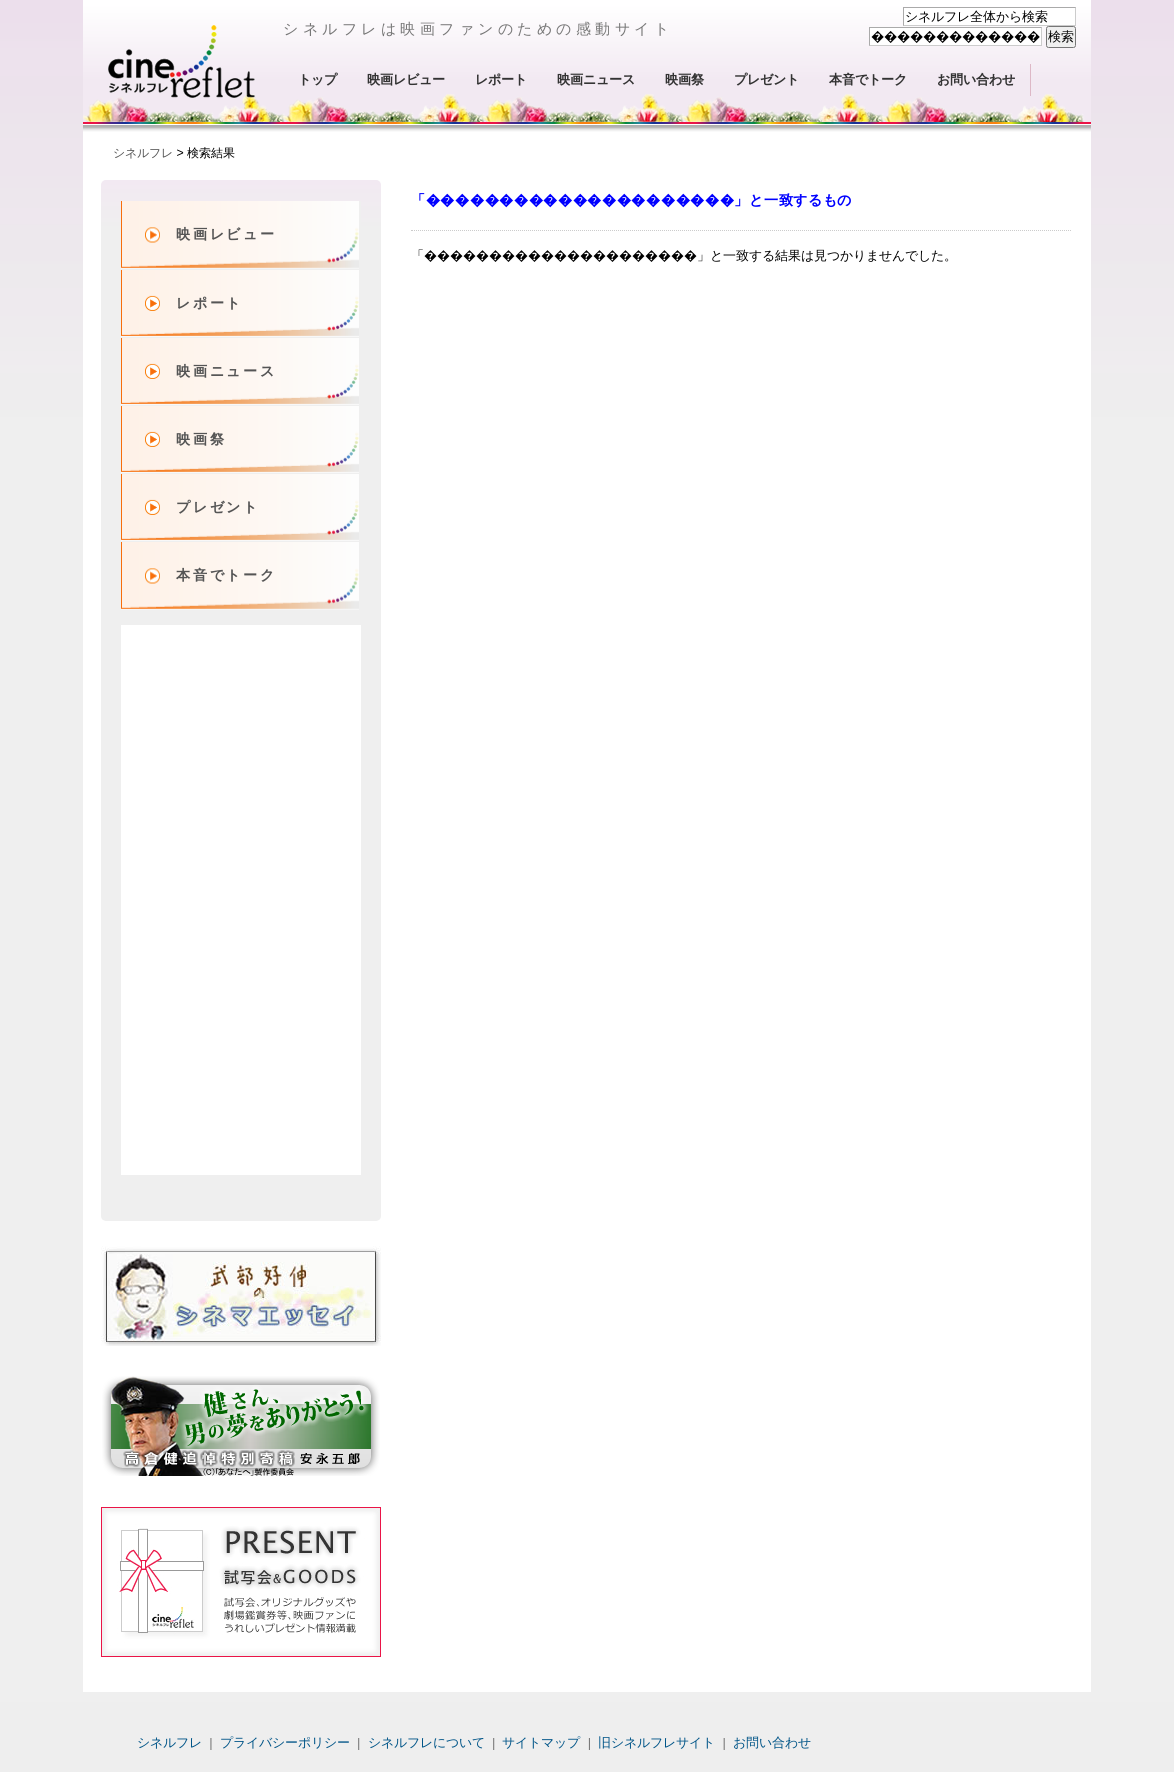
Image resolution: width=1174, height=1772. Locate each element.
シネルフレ (183, 61)
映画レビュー (406, 79)
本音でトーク (868, 79)
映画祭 (684, 79)
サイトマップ (541, 1742)
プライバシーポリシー (285, 1742)
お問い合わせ (976, 79)
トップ (317, 79)
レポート (501, 79)
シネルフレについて (426, 1742)
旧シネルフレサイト (656, 1742)
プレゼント (766, 79)
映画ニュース (596, 79)
